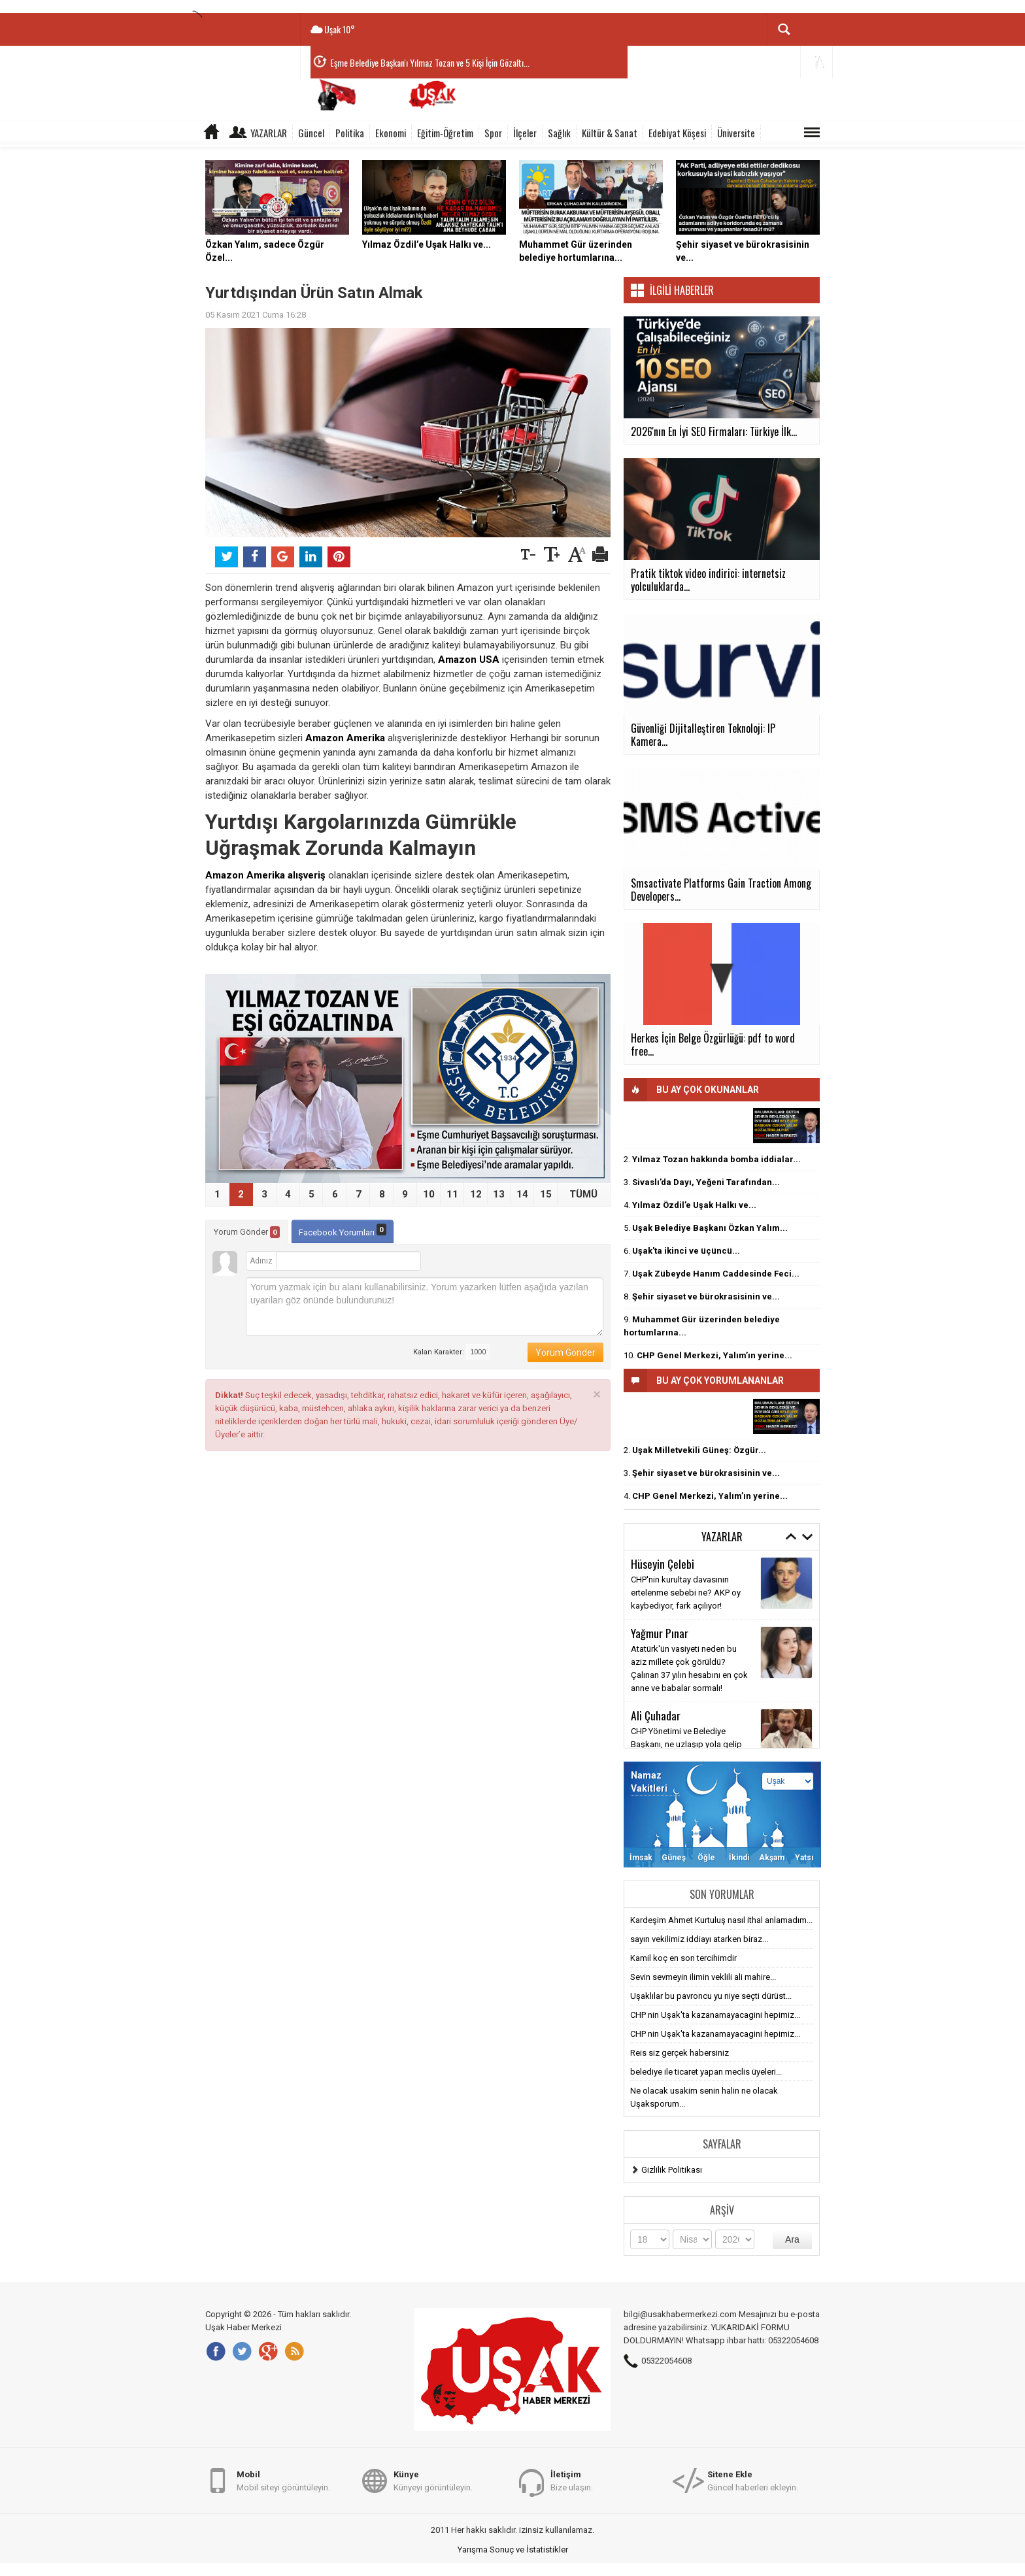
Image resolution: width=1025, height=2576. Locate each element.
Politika (349, 132)
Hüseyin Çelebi (662, 1563)
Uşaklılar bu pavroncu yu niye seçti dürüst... (711, 1996)
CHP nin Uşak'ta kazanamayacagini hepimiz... (715, 2015)
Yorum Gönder (247, 1232)
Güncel (311, 132)
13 (499, 1194)
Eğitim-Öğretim (445, 132)
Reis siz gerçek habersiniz (679, 2053)
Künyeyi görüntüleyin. (433, 2480)
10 (429, 1194)
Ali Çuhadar (656, 1715)
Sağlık (559, 132)
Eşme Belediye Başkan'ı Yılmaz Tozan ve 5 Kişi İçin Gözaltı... (429, 62)
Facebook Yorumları (342, 1230)
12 (476, 1194)
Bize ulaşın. (571, 2480)
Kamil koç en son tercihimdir (683, 1958)
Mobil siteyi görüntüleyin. (283, 2480)
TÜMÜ (583, 1194)
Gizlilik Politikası (671, 2170)
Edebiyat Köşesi (677, 132)
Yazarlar (268, 132)
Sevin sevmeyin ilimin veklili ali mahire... (703, 1977)
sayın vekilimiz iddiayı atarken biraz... (699, 1939)
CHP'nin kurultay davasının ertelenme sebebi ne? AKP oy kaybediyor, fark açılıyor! (686, 1593)
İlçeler (525, 132)
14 (522, 1194)
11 (452, 1194)
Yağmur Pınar (659, 1632)
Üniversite (736, 132)
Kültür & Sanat (609, 132)
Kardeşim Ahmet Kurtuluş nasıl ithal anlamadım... (721, 1920)
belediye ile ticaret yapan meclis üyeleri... (706, 2072)
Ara (792, 2239)
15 (546, 1194)
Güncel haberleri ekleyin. (752, 2480)
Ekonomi (390, 132)
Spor (493, 132)
